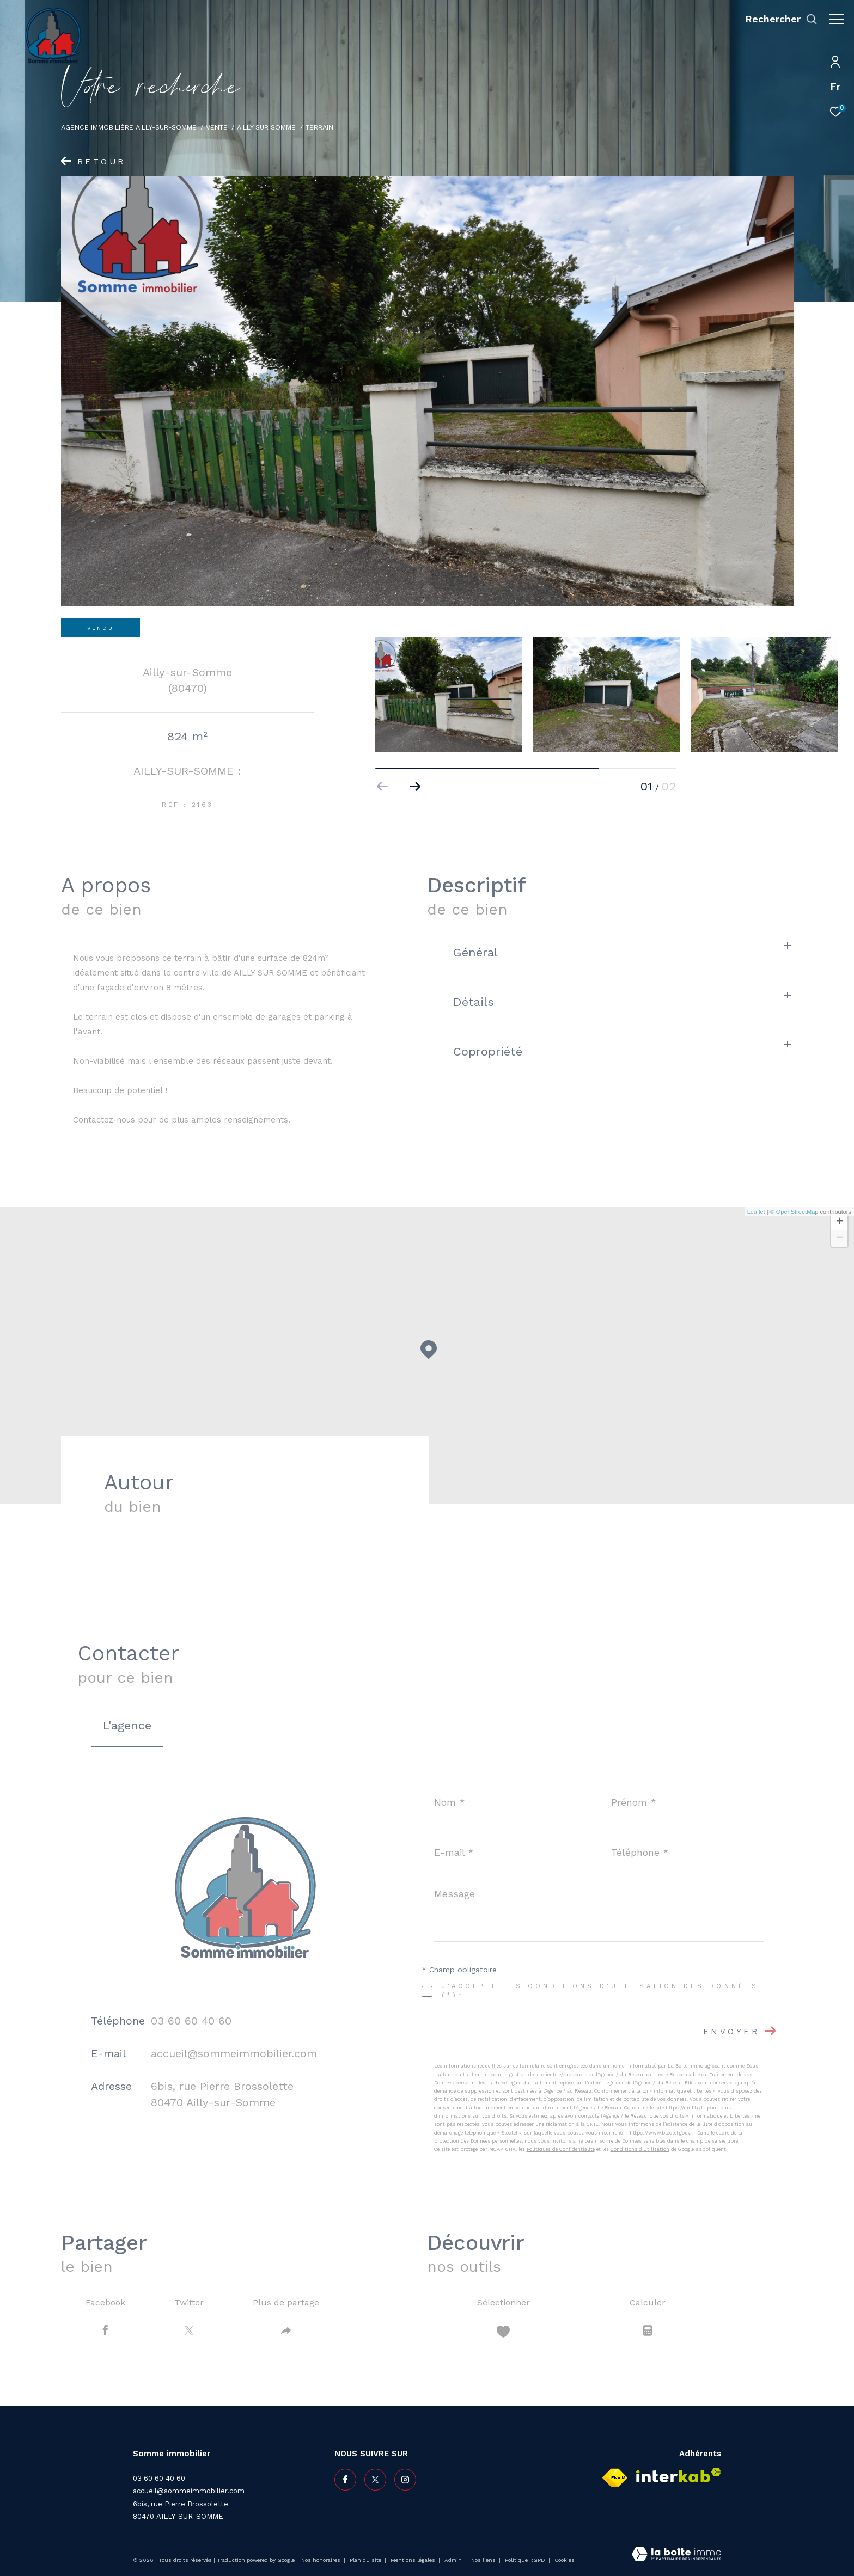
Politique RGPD (525, 2560)
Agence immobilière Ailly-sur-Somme (129, 127)
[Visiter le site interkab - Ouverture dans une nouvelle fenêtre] (678, 2475)
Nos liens (484, 2560)
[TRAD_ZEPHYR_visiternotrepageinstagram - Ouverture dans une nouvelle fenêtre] (405, 2480)
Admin (453, 2560)
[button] (415, 787)
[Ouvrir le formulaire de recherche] (776, 19)
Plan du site (366, 2560)
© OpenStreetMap (794, 1212)
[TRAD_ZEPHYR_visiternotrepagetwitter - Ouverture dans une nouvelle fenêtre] (375, 2480)
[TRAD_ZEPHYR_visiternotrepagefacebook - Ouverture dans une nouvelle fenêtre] (345, 2480)
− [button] (839, 1238)
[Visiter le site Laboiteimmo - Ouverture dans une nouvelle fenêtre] (676, 2555)
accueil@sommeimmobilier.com (234, 2053)
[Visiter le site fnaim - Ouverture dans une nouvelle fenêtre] (615, 2478)
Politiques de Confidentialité (561, 2149)
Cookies (564, 2560)
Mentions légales (414, 2560)
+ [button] (839, 1222)
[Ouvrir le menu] (836, 19)
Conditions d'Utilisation (640, 2149)
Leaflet (756, 1212)
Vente (217, 127)
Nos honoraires (321, 2560)
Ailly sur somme (266, 127)
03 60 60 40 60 (191, 2020)
